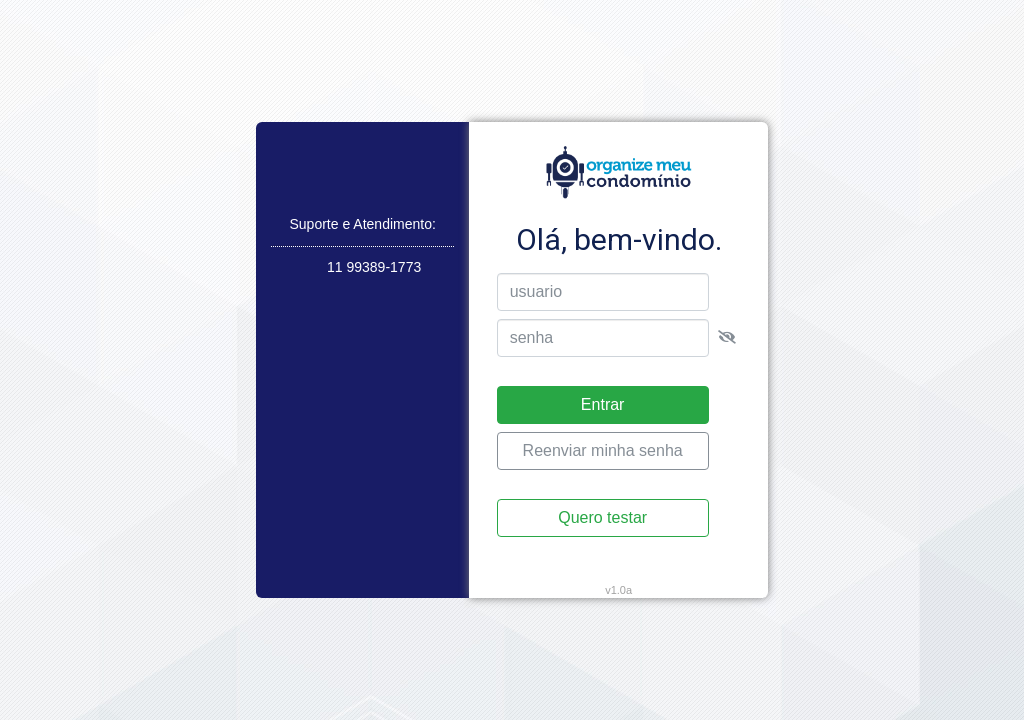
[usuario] (603, 292)
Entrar (603, 404)
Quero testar (602, 517)
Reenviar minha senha (603, 450)
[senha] (603, 338)
